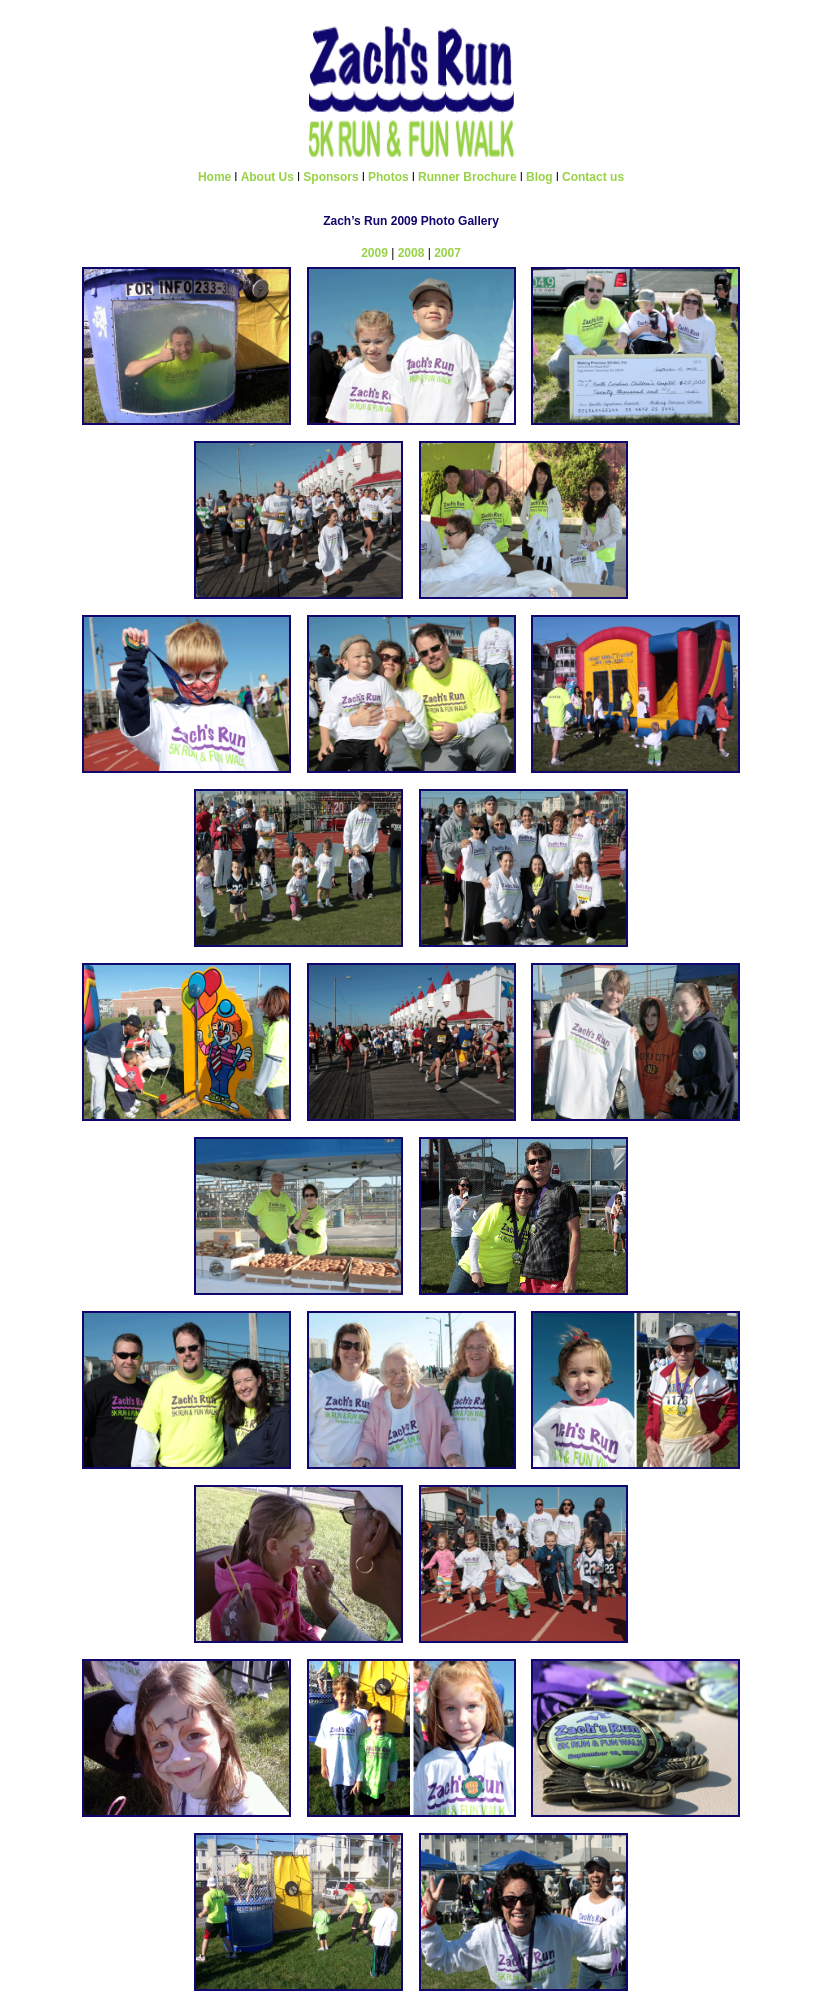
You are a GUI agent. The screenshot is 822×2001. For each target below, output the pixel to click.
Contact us (593, 177)
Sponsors (330, 177)
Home (214, 177)
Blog (539, 177)
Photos (388, 177)
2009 (374, 253)
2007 (447, 253)
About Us (267, 177)
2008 (411, 253)
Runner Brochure (467, 177)
